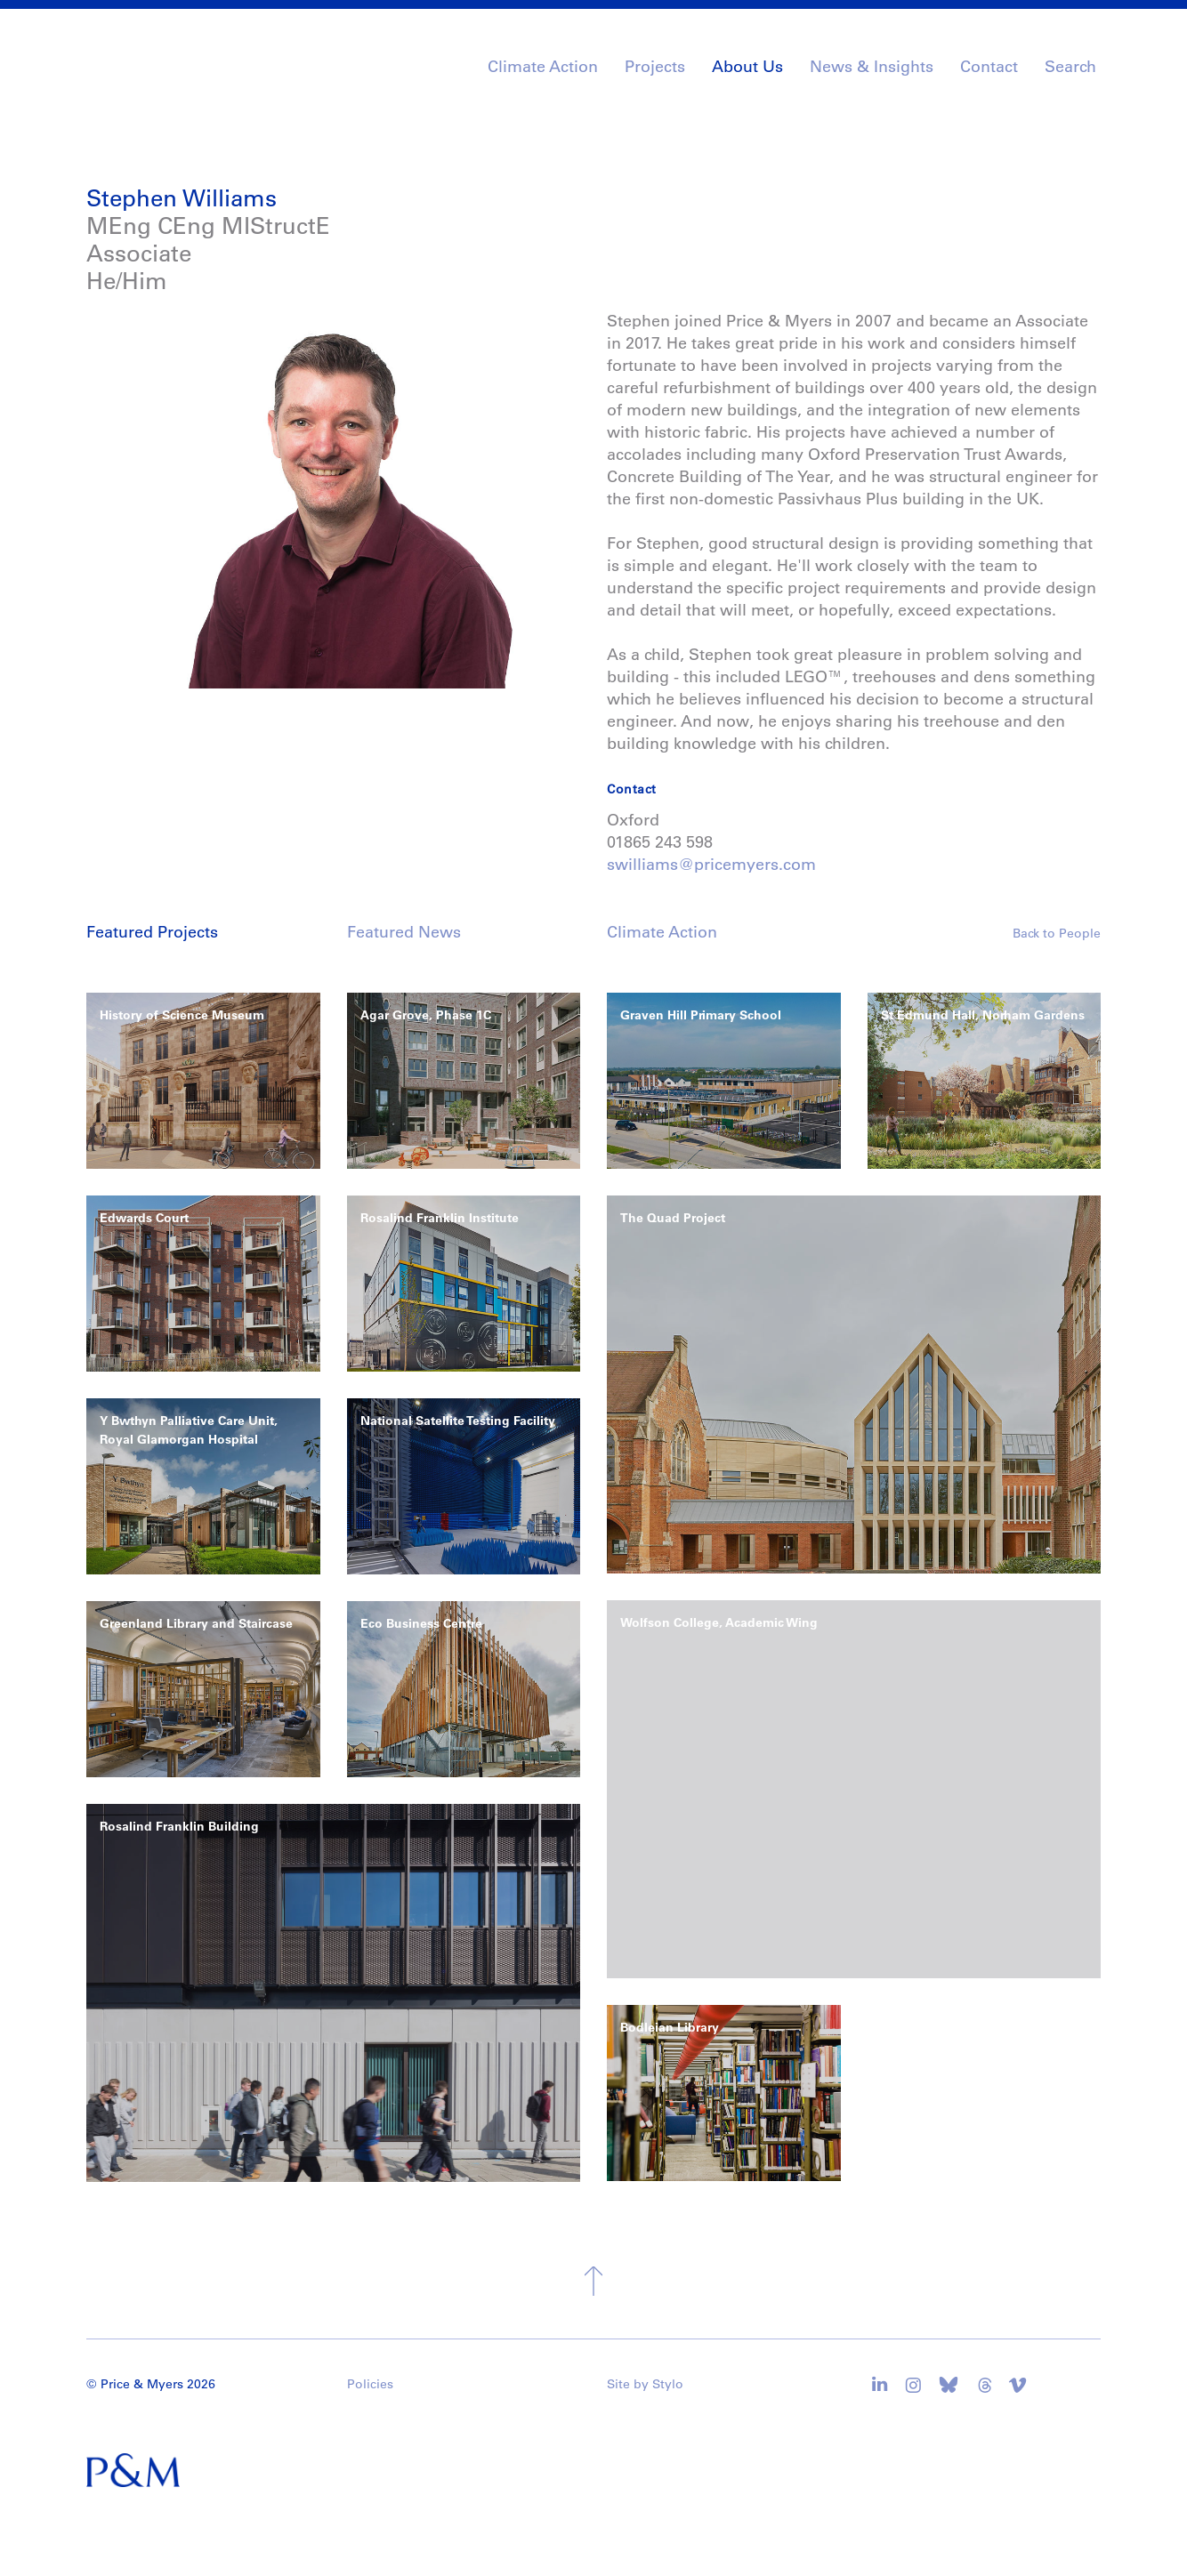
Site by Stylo (645, 2384)
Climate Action (543, 66)
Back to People (1057, 933)
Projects (655, 66)
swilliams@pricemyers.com (711, 864)
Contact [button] (989, 66)
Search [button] (1070, 66)
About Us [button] (747, 66)
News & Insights (871, 66)
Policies (370, 2384)
